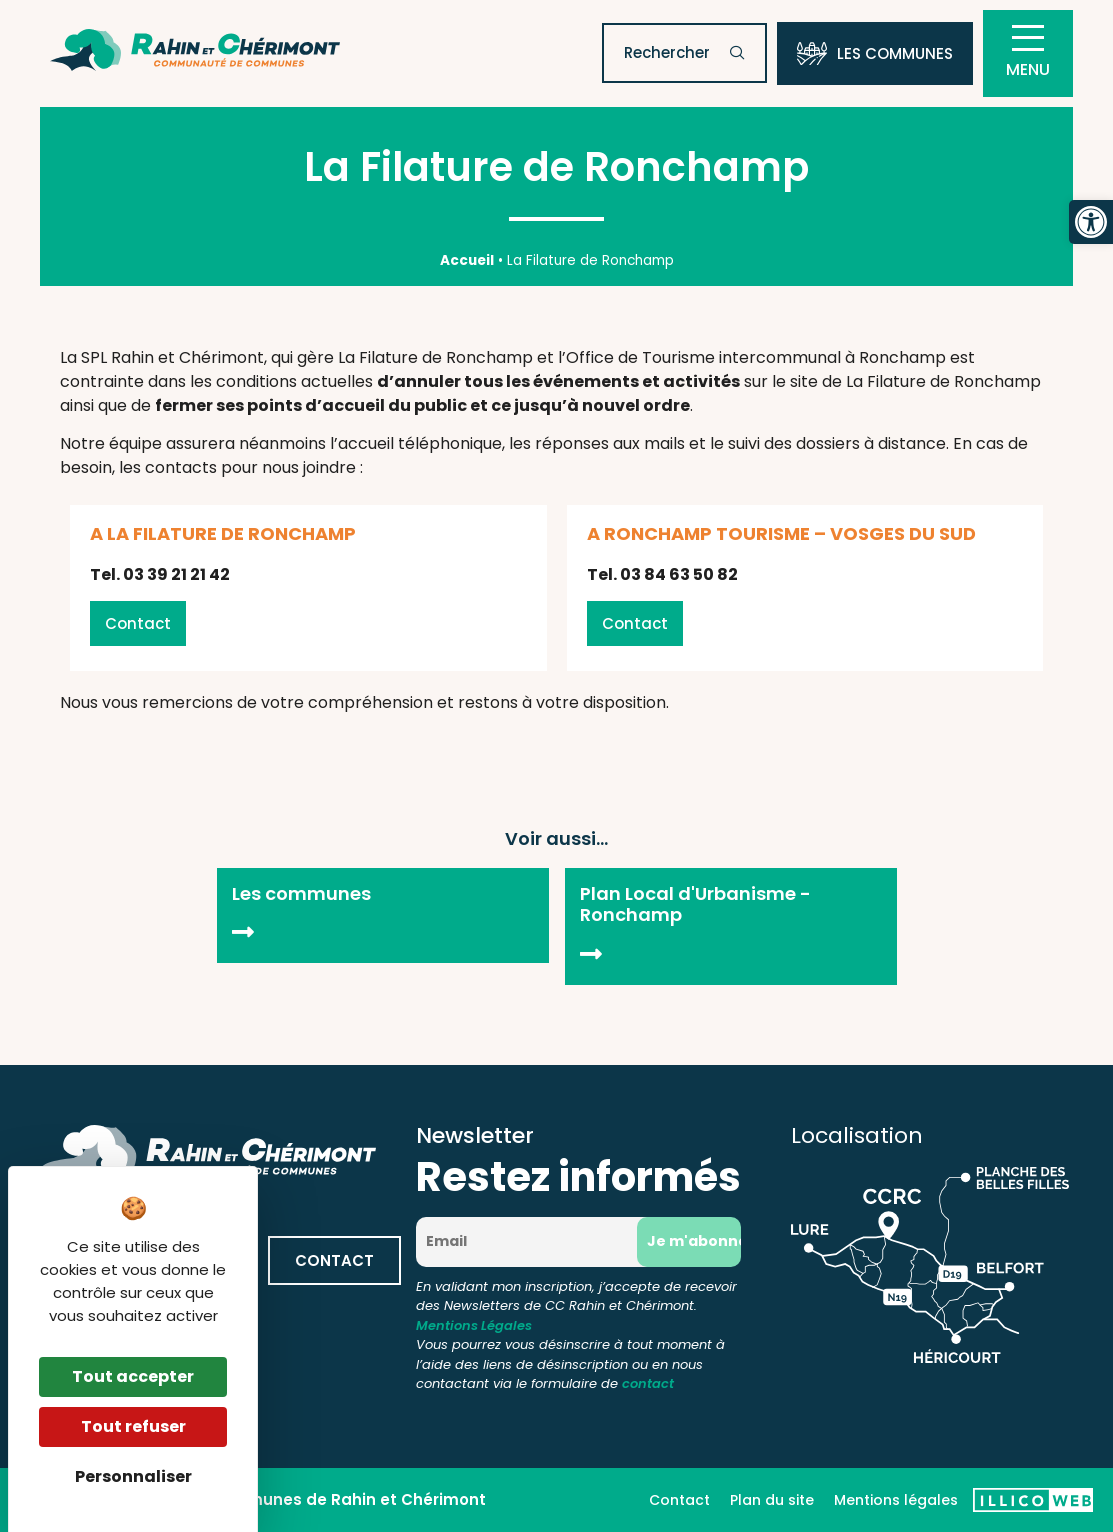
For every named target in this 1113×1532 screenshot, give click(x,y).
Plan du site (772, 1500)
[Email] (533, 1242)
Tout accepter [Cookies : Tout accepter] (133, 1376)
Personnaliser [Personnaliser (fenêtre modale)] (133, 1476)
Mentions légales (896, 1500)
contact (648, 1383)
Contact (679, 1500)
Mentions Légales (474, 1325)
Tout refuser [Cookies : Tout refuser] (133, 1426)
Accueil (467, 260)
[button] (1091, 222)
